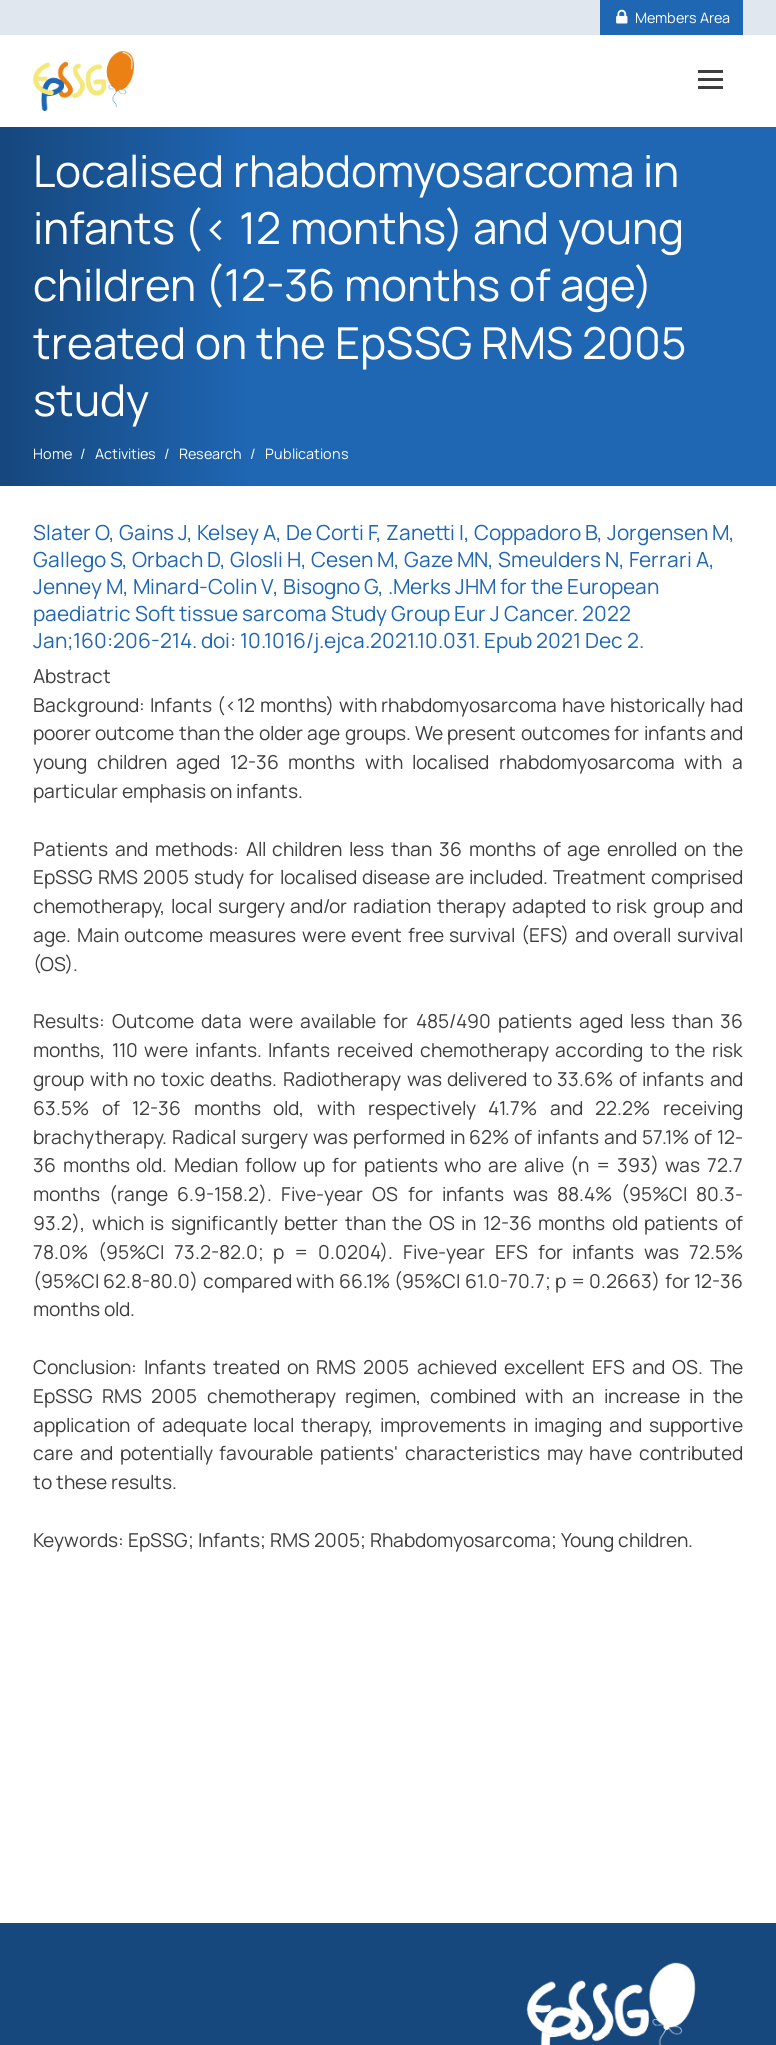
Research (210, 453)
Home (52, 453)
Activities (125, 453)
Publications (307, 453)
